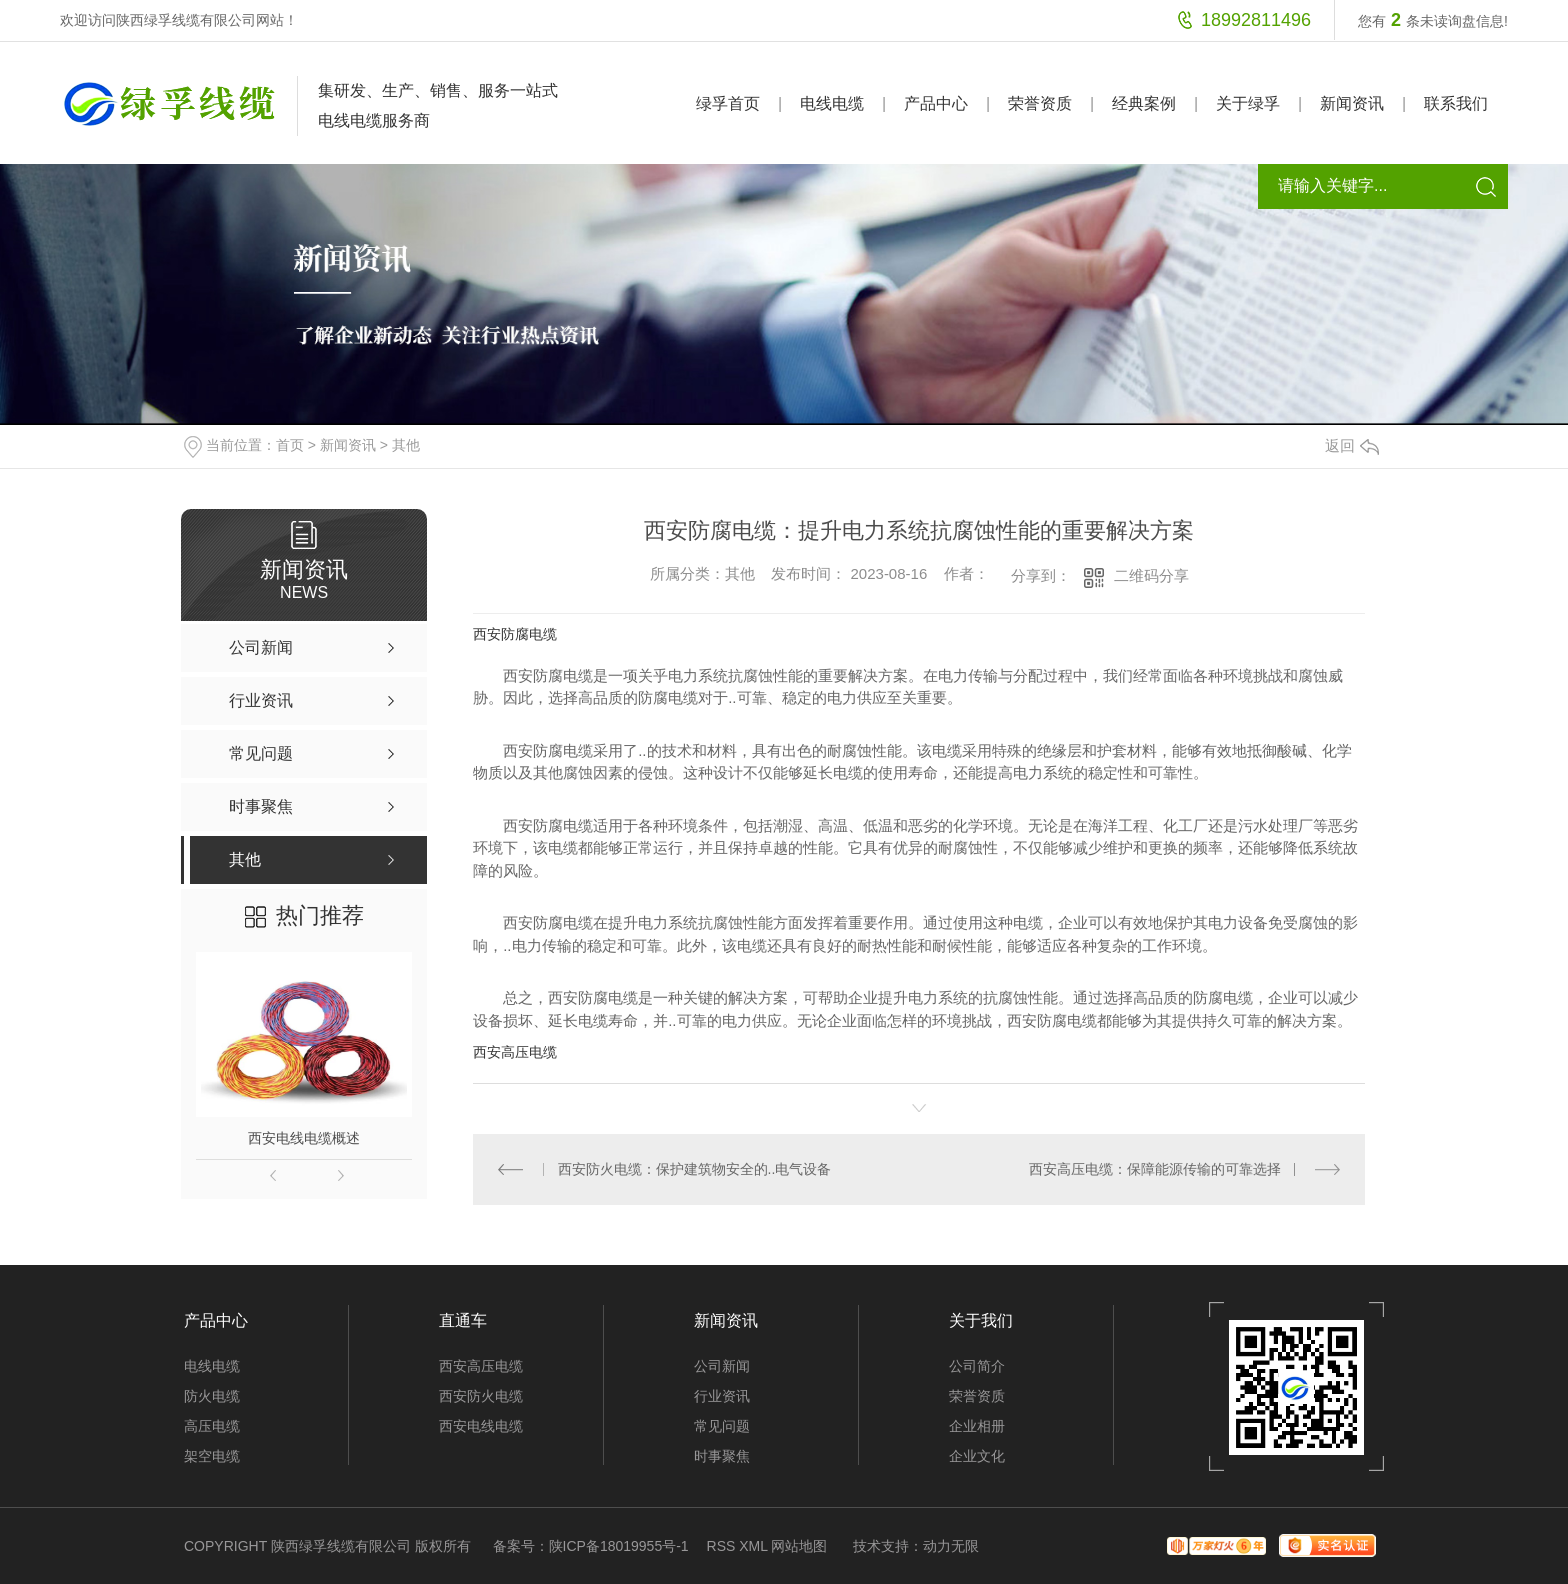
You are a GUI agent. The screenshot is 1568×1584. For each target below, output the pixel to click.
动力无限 (951, 1546)
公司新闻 (722, 1366)
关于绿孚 (1248, 103)
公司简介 (977, 1366)
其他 (406, 445)
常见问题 (722, 1426)
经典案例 (1144, 103)
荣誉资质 (1040, 103)
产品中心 (936, 103)
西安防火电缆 (481, 1396)
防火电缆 (212, 1396)
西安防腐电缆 (515, 634)
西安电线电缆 (481, 1426)
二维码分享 (1151, 575)
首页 (290, 445)
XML (753, 1546)
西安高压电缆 (515, 1052)
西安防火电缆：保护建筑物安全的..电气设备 (695, 1169)
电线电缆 (832, 103)
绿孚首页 (728, 103)
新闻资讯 (1352, 103)
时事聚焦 (722, 1456)
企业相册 (977, 1426)
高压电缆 (212, 1426)
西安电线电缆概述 (304, 1138)
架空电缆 (212, 1456)
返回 (1352, 445)
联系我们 (1456, 103)
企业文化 (977, 1456)
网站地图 (799, 1546)
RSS (721, 1546)
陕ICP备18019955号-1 (619, 1546)
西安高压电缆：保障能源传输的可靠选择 (1155, 1169)
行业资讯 (722, 1396)
